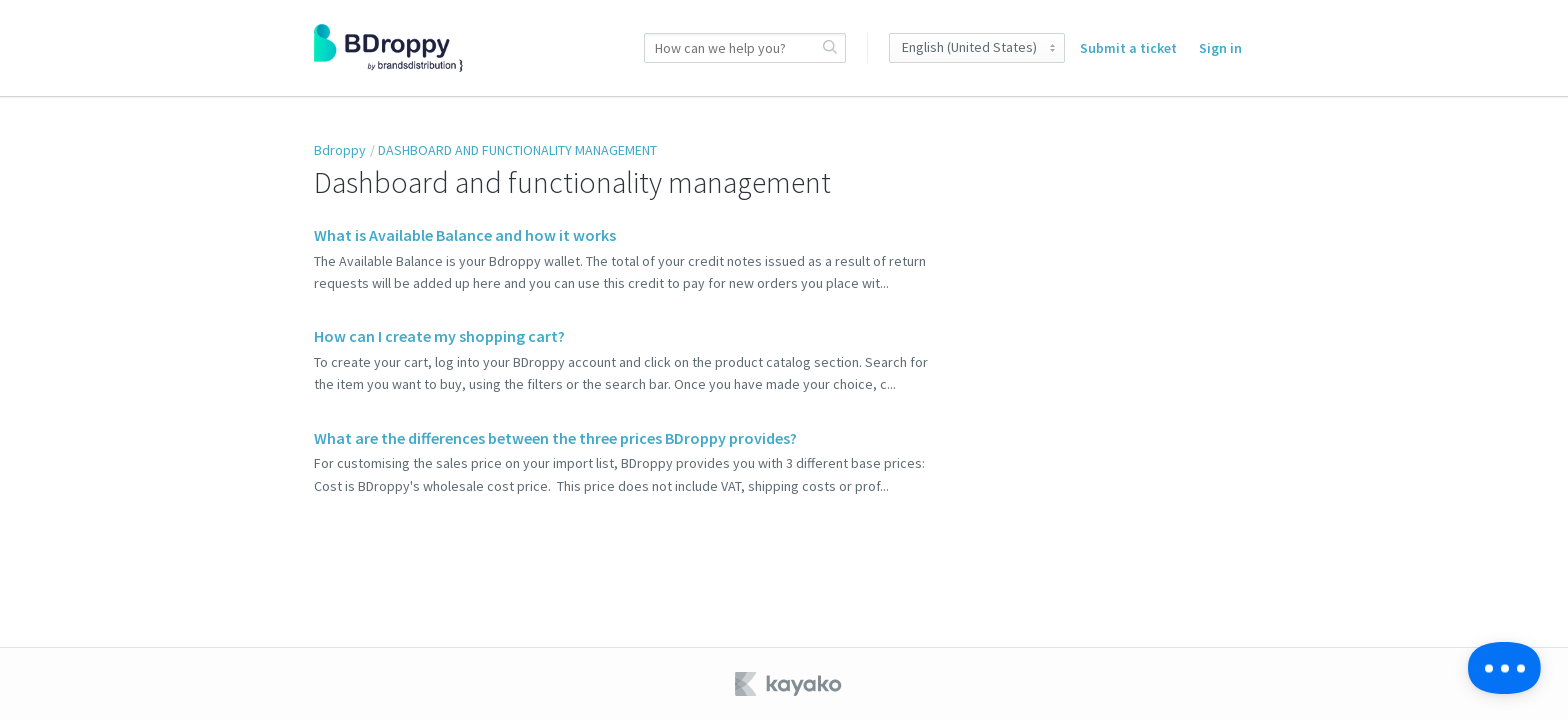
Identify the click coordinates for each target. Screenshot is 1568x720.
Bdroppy (340, 150)
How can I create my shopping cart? (439, 336)
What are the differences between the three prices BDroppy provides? (555, 438)
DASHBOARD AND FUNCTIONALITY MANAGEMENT (517, 150)
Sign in (1220, 48)
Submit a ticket (1128, 48)
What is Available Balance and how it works (465, 235)
